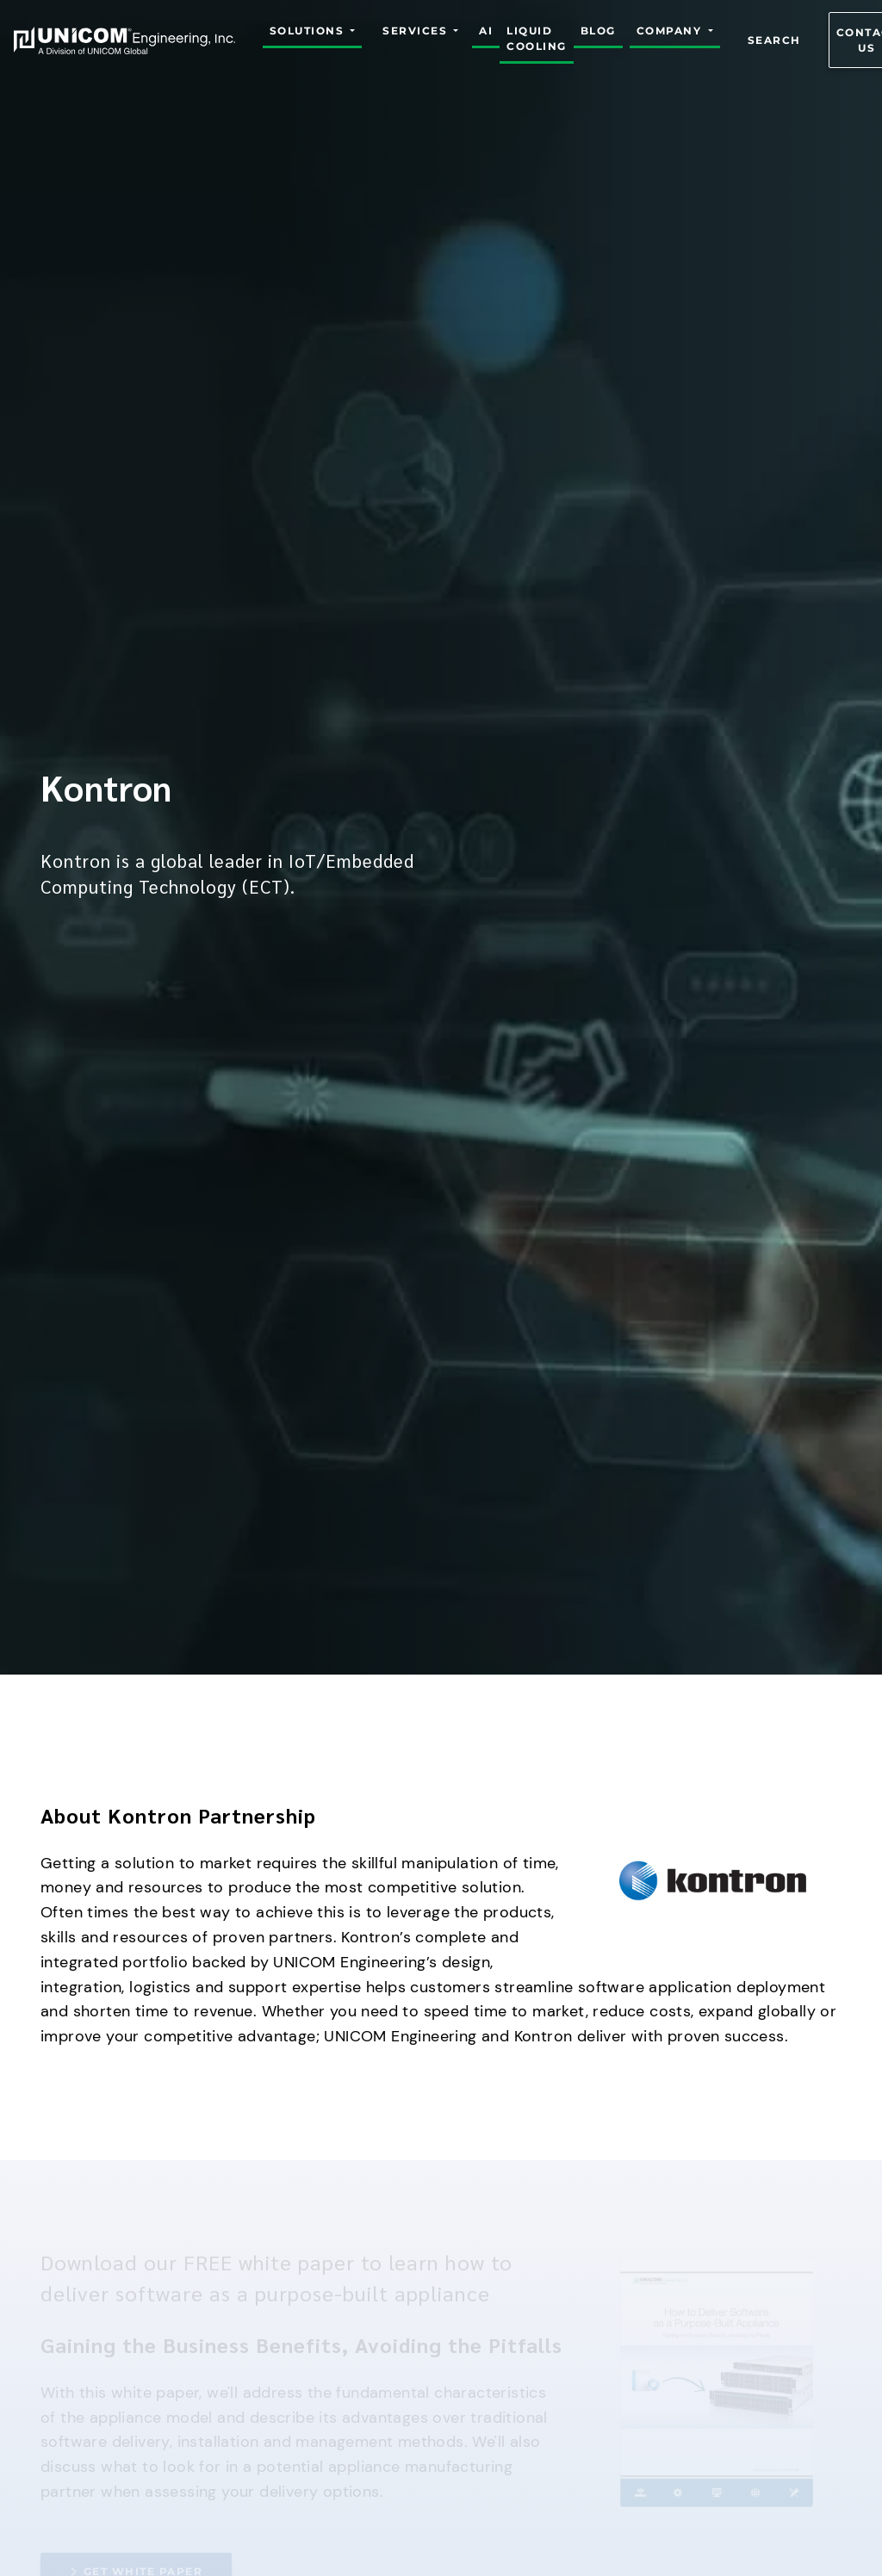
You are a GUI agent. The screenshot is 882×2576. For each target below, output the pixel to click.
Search (774, 40)
